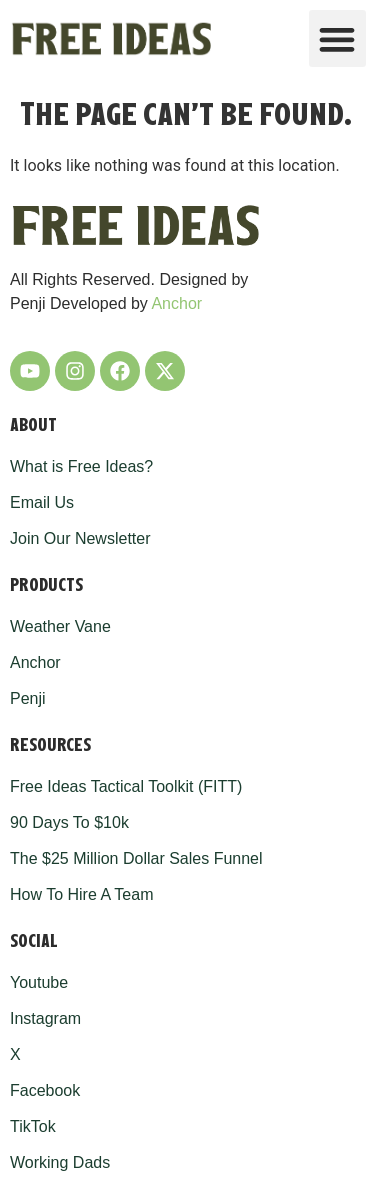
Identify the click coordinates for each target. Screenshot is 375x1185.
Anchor (176, 303)
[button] (337, 38)
